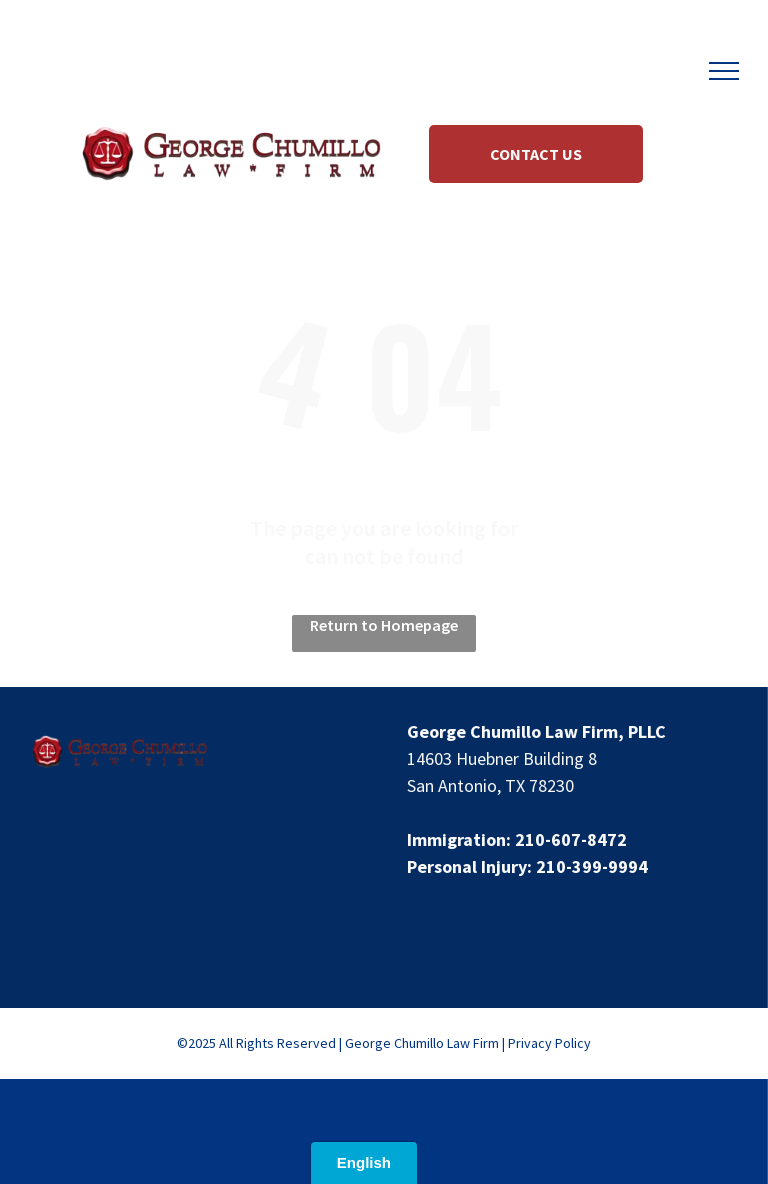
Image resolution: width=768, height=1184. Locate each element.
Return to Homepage (384, 625)
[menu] (724, 71)
